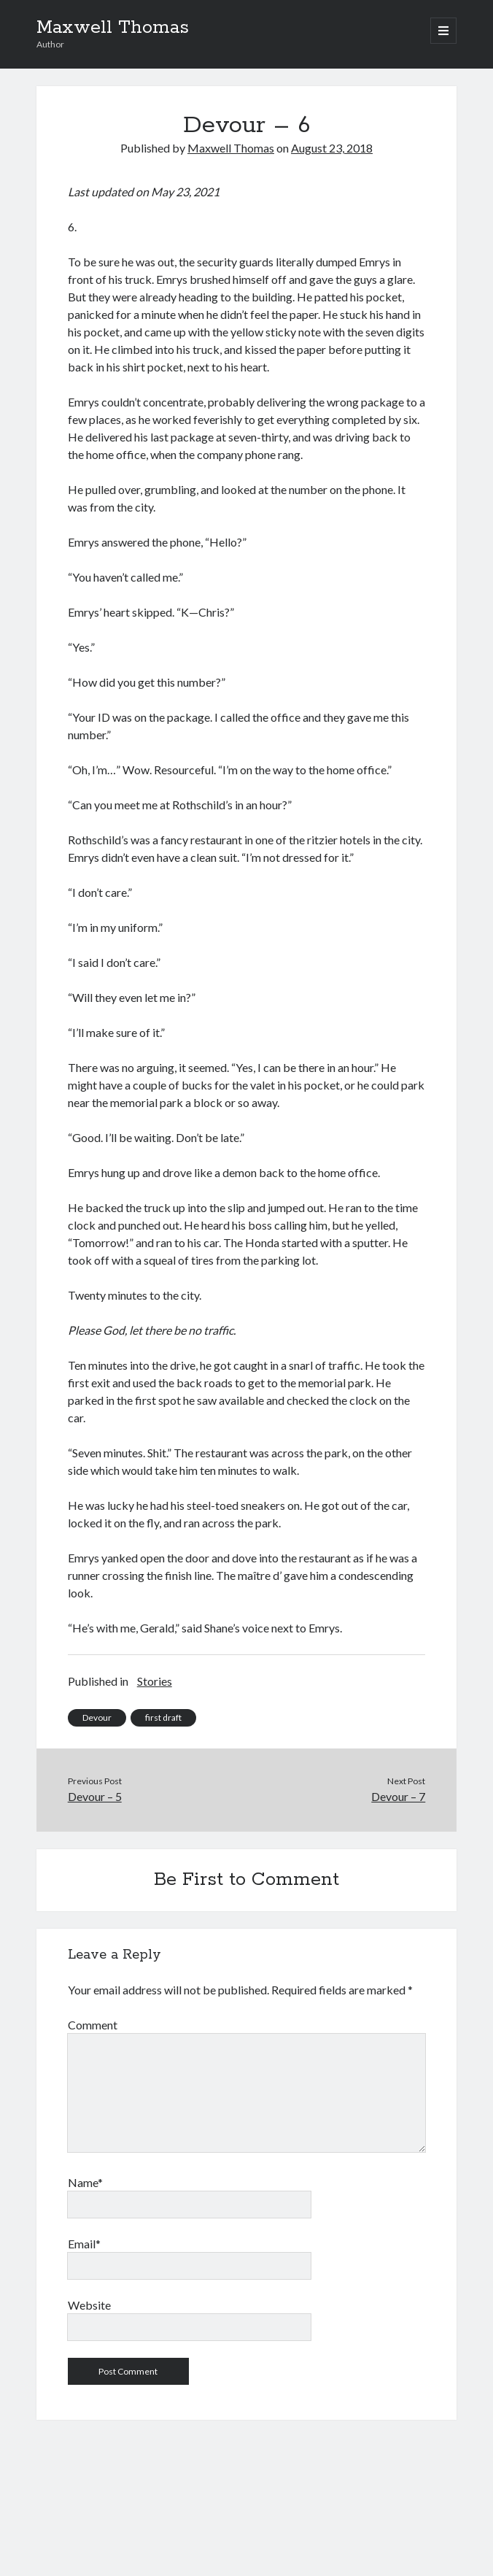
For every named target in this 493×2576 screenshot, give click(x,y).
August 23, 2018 (332, 148)
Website (89, 2305)
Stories (154, 1681)
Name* (85, 2182)
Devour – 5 (95, 1796)
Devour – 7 (398, 1796)
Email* (84, 2244)
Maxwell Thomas (112, 27)
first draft (163, 1717)
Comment (92, 2025)
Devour (97, 1717)
